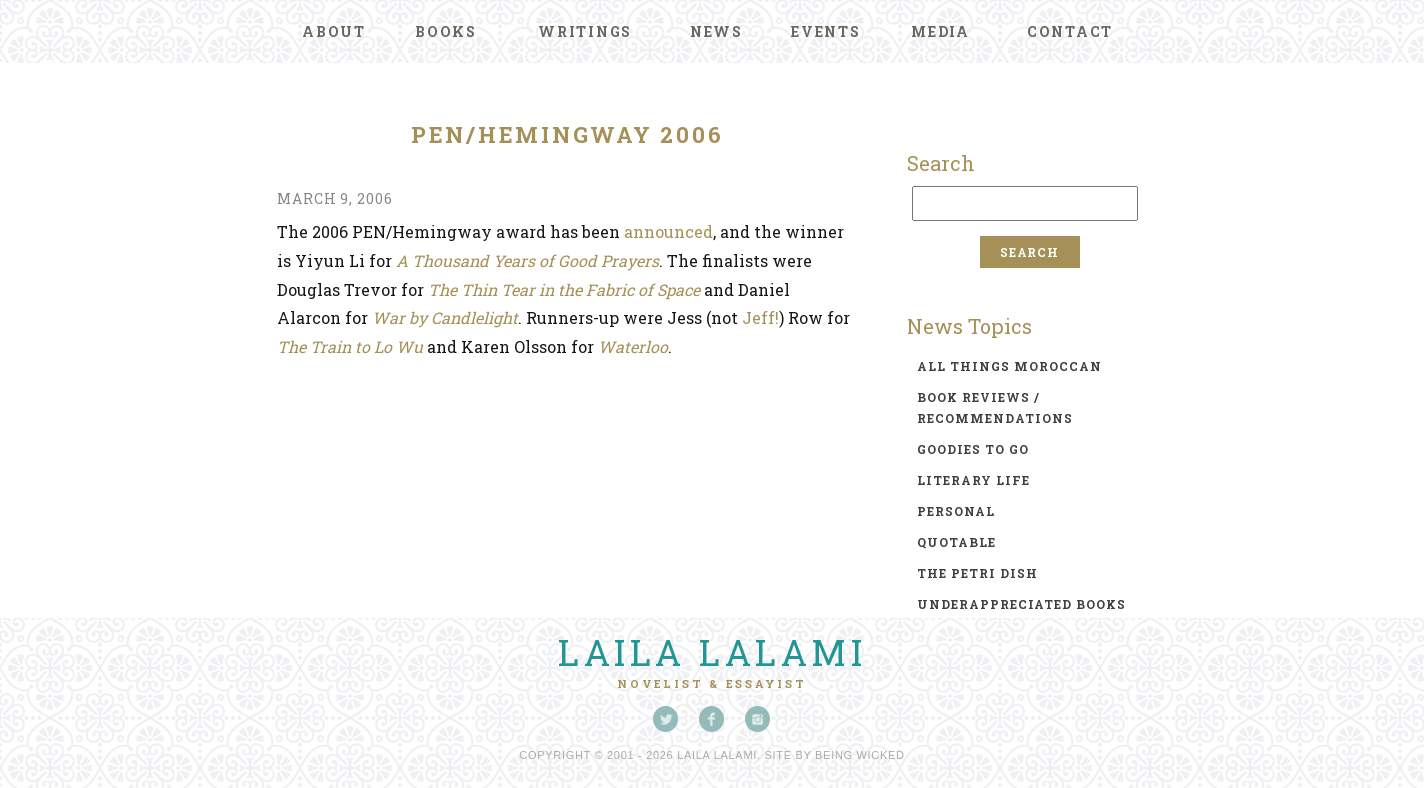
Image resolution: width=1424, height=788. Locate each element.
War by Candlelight (445, 317)
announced (668, 231)
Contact (1070, 31)
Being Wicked (860, 755)
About (334, 31)
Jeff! (758, 317)
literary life (973, 480)
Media (940, 31)
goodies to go (973, 449)
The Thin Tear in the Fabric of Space (564, 289)
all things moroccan (1009, 366)
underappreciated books (1021, 604)
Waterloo (633, 346)
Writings (585, 31)
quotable (956, 542)
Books (446, 31)
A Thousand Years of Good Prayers (527, 260)
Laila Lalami (712, 652)
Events (826, 31)
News (716, 31)
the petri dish (977, 573)
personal (956, 511)
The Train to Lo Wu (350, 346)
